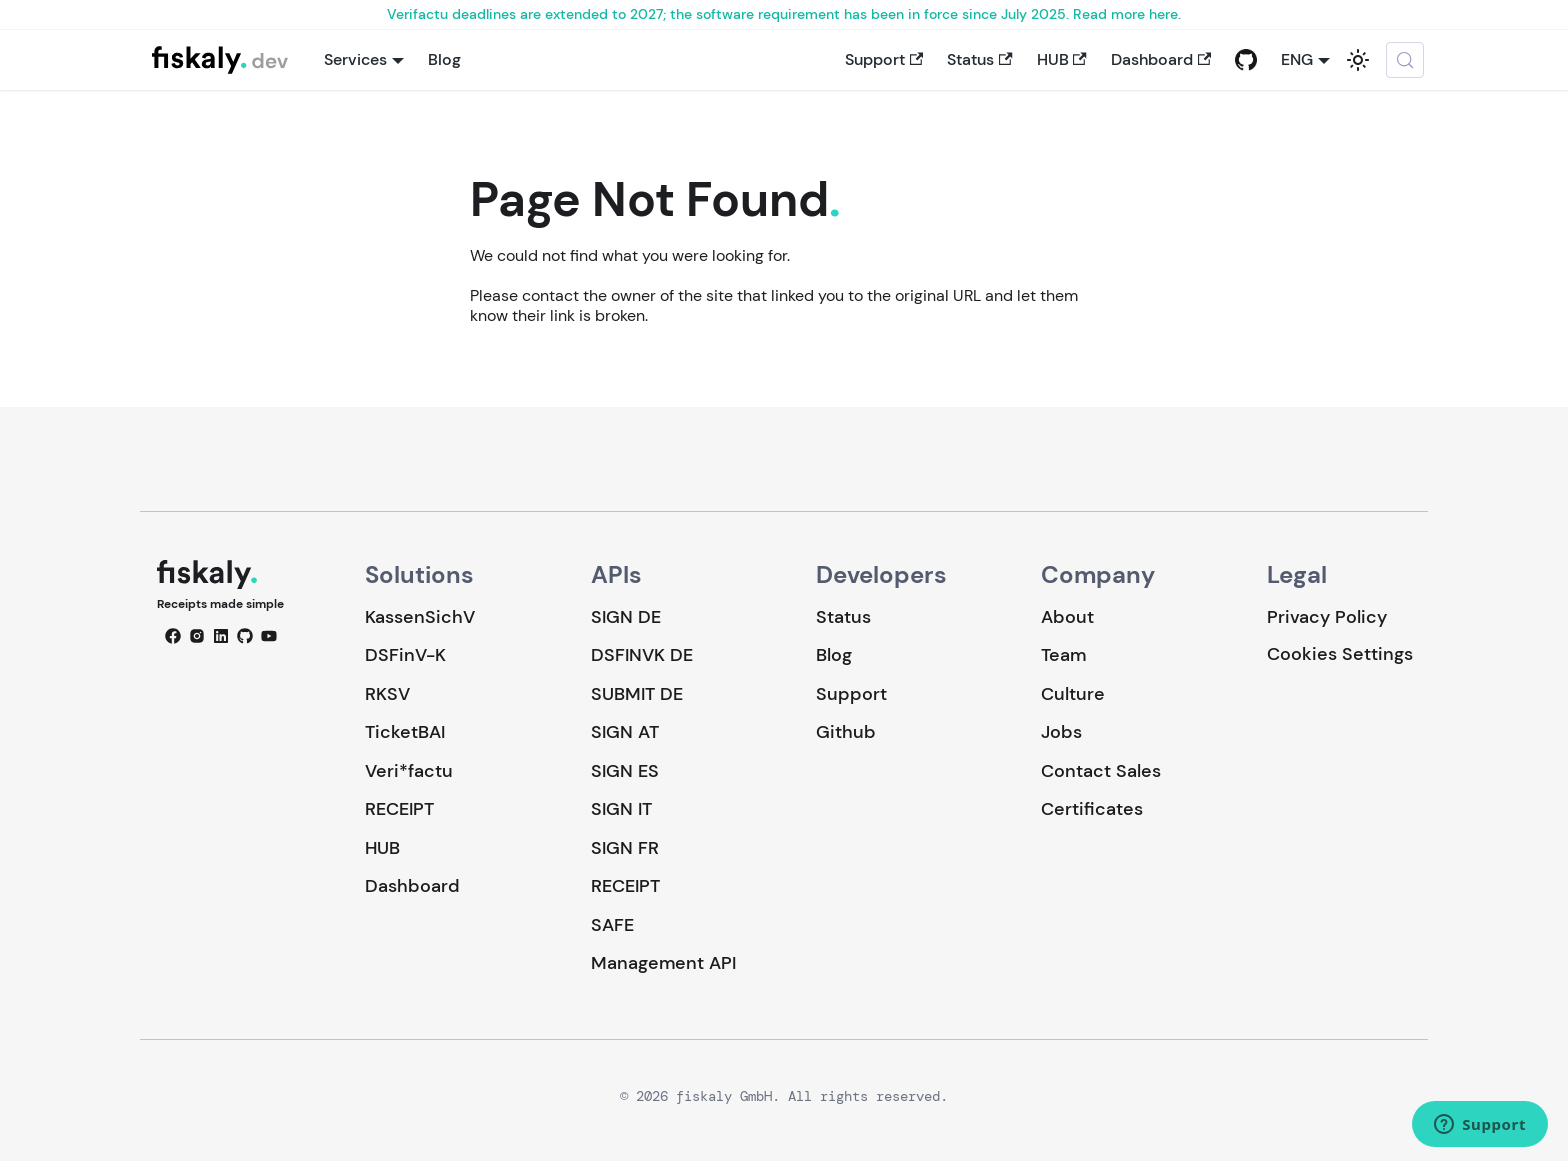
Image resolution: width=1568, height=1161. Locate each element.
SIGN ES (625, 771)
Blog (444, 59)
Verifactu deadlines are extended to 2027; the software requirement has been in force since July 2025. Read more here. (784, 14)
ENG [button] (1297, 59)
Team (1063, 655)
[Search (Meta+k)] (1405, 60)
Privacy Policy (1327, 617)
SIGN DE (626, 617)
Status (979, 59)
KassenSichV (420, 617)
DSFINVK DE (642, 655)
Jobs (1061, 732)
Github (846, 732)
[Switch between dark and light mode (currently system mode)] (1358, 60)
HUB (1062, 59)
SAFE (612, 925)
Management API (663, 963)
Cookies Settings (1340, 654)
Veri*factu (409, 771)
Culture (1073, 694)
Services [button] (355, 59)
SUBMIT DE (637, 694)
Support (884, 59)
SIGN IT (621, 809)
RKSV (387, 694)
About (1067, 617)
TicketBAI (405, 732)
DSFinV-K (405, 655)
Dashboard (1161, 59)
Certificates (1092, 809)
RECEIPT (399, 809)
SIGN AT (625, 732)
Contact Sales (1101, 771)
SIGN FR (625, 848)
